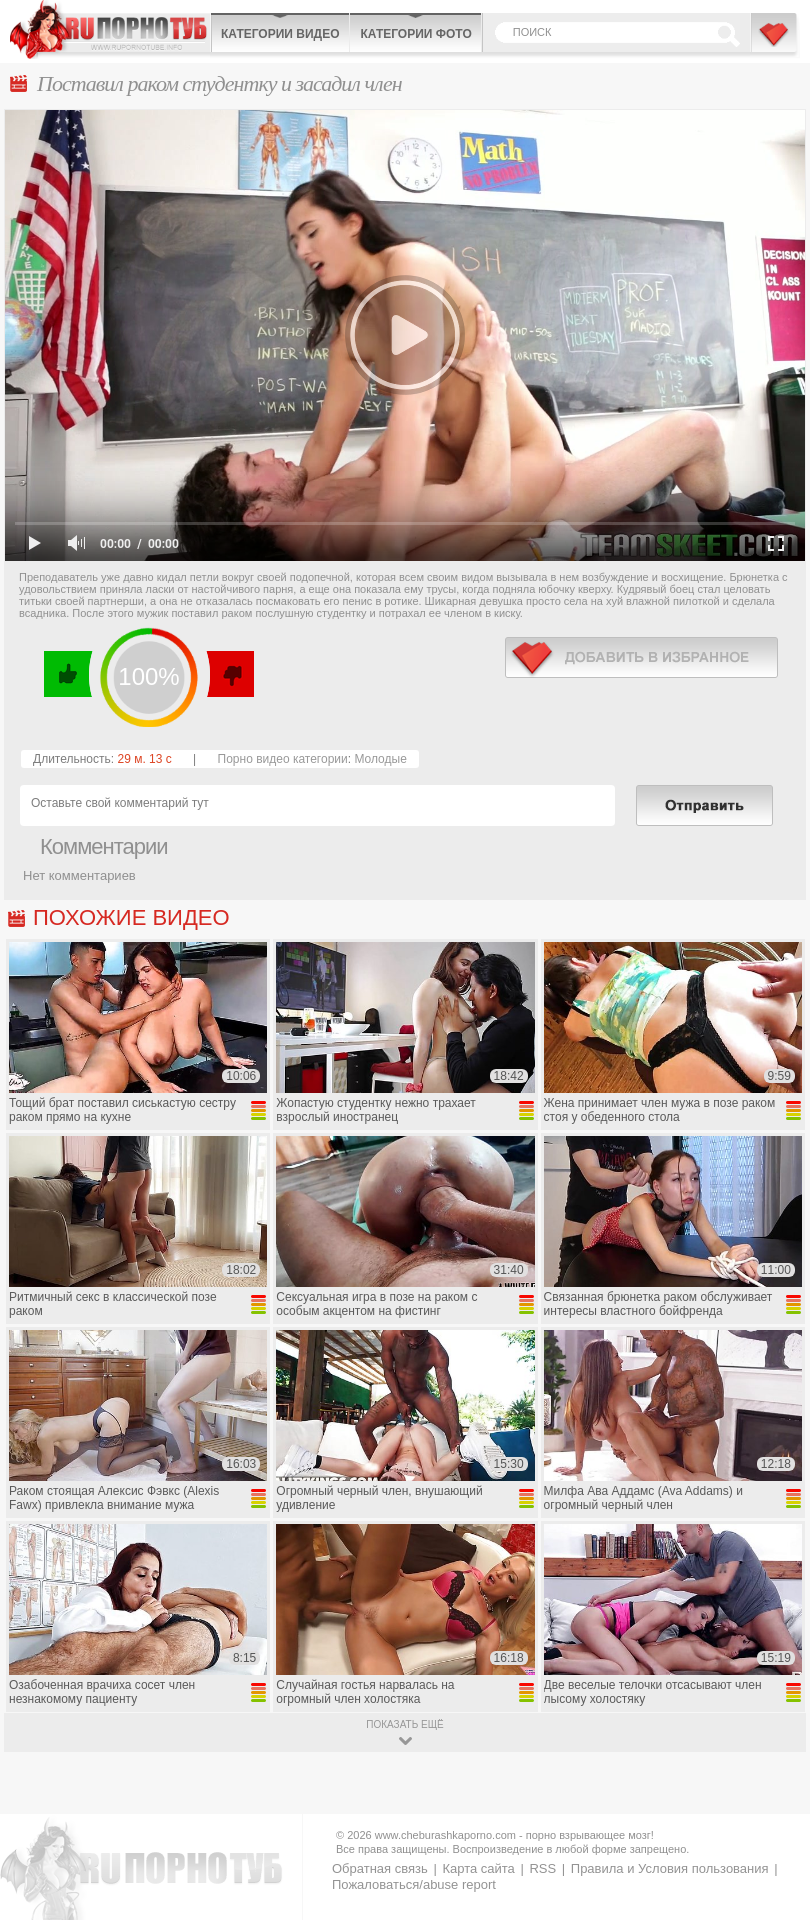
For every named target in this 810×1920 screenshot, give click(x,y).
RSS (542, 1868)
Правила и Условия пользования (670, 1868)
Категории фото (415, 34)
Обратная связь (380, 1868)
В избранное (775, 43)
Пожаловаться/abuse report (414, 1884)
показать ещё (404, 1724)
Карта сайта (478, 1868)
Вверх (771, 1803)
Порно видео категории (283, 759)
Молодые (380, 759)
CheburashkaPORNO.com (110, 29)
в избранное (641, 657)
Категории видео (280, 34)
